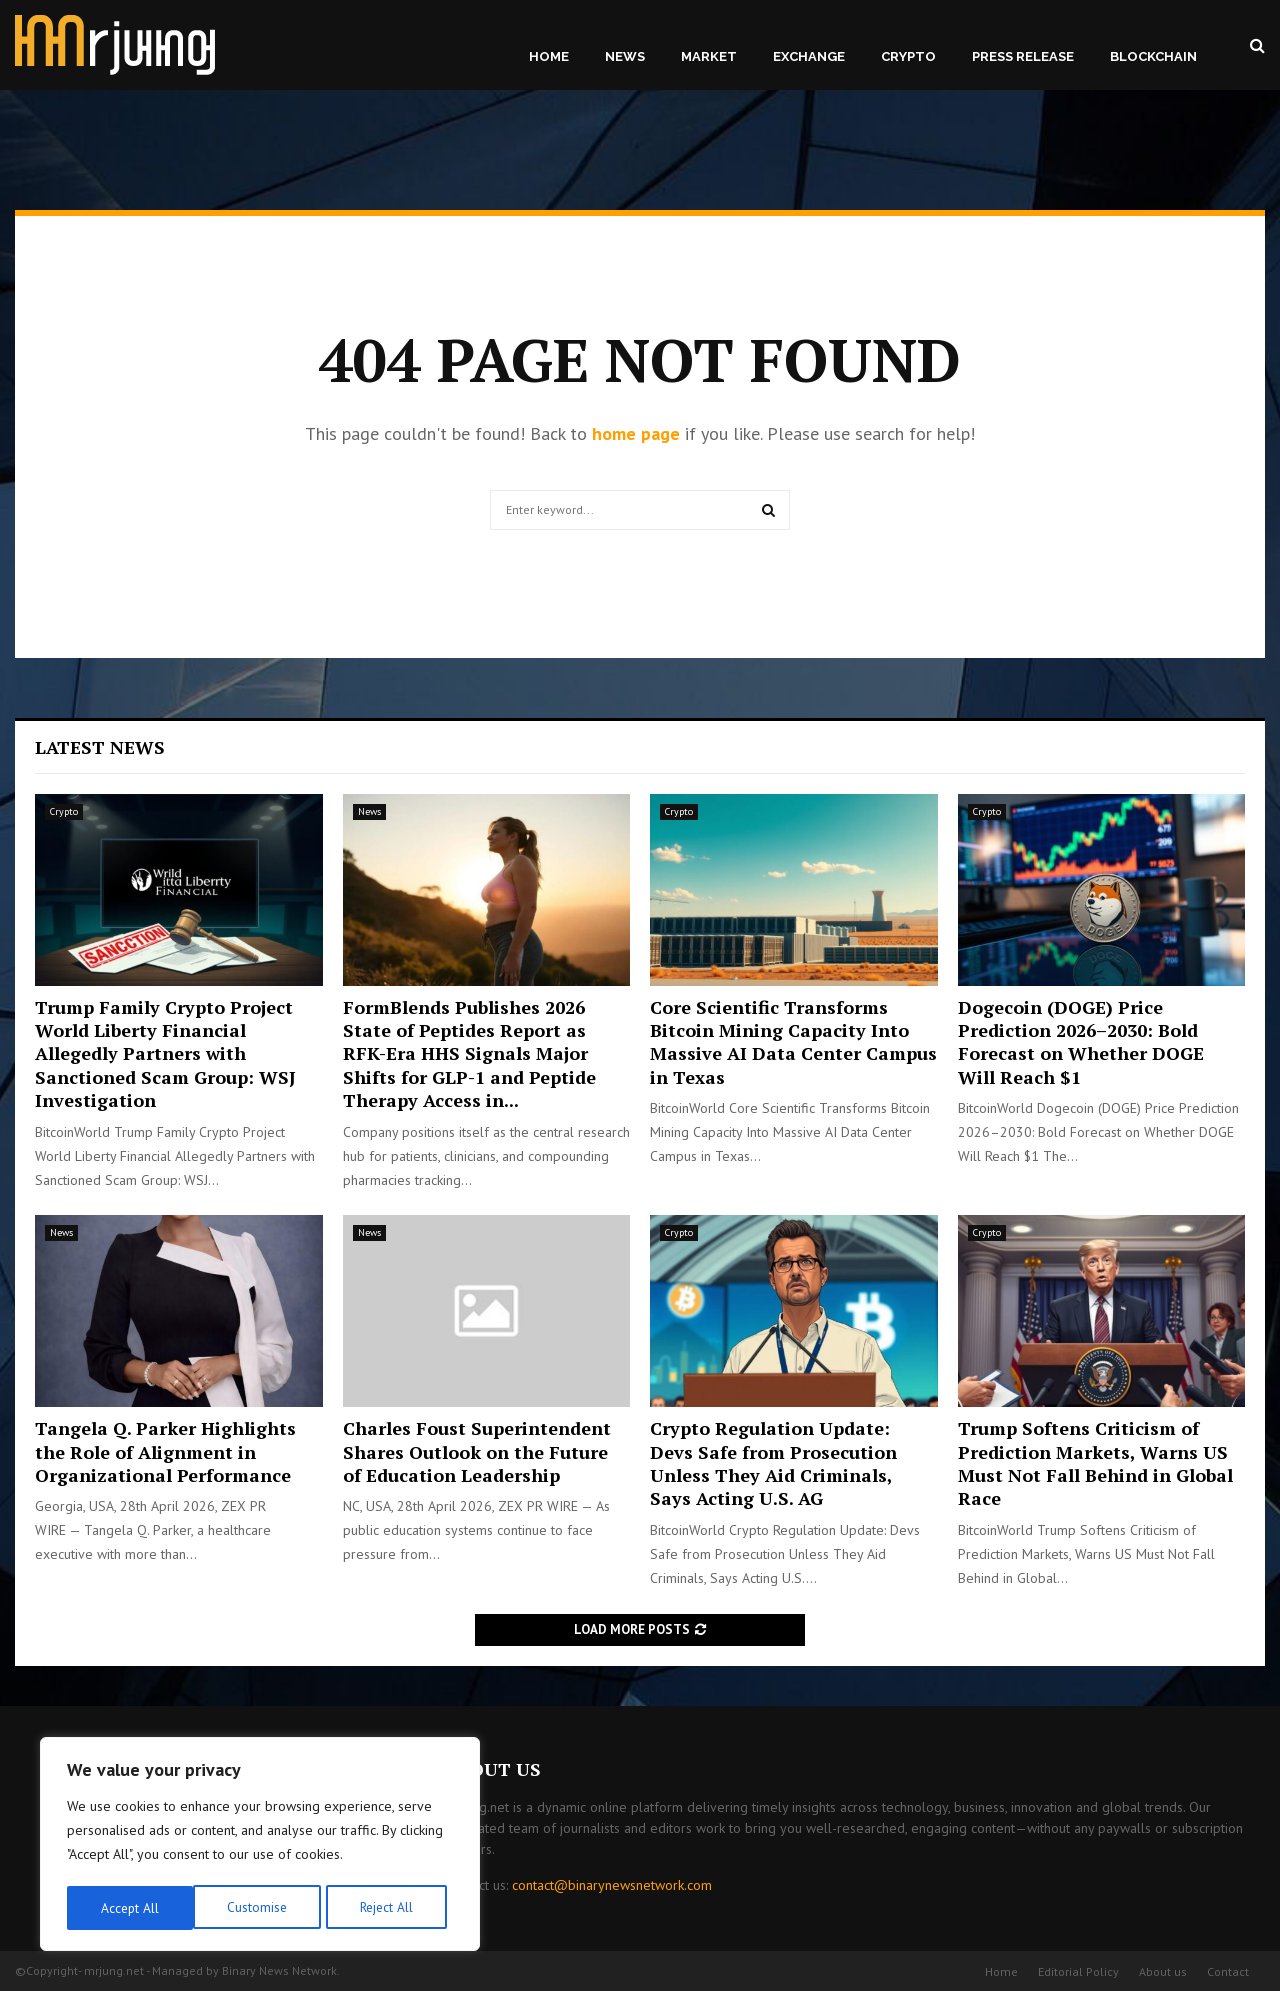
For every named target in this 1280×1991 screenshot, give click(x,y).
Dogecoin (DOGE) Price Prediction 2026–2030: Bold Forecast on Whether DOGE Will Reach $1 (1081, 1042)
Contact (1228, 1971)
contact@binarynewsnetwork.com (612, 1885)
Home (549, 56)
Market (709, 56)
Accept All (391, 1908)
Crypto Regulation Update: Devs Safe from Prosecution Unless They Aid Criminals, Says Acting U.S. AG (773, 1463)
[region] (260, 1846)
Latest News (100, 747)
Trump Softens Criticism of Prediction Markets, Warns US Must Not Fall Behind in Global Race (1095, 1463)
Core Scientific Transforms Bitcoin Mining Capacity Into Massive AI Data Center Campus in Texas (793, 1042)
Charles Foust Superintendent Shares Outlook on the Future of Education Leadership (477, 1451)
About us (1163, 1971)
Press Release (1023, 56)
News (625, 56)
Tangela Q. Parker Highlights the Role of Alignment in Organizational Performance (165, 1451)
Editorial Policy (1078, 1971)
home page (636, 433)
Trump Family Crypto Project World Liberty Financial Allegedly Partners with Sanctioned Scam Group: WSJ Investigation (165, 1054)
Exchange (809, 56)
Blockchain (1153, 56)
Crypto (908, 56)
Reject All (260, 1908)
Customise (129, 1908)
